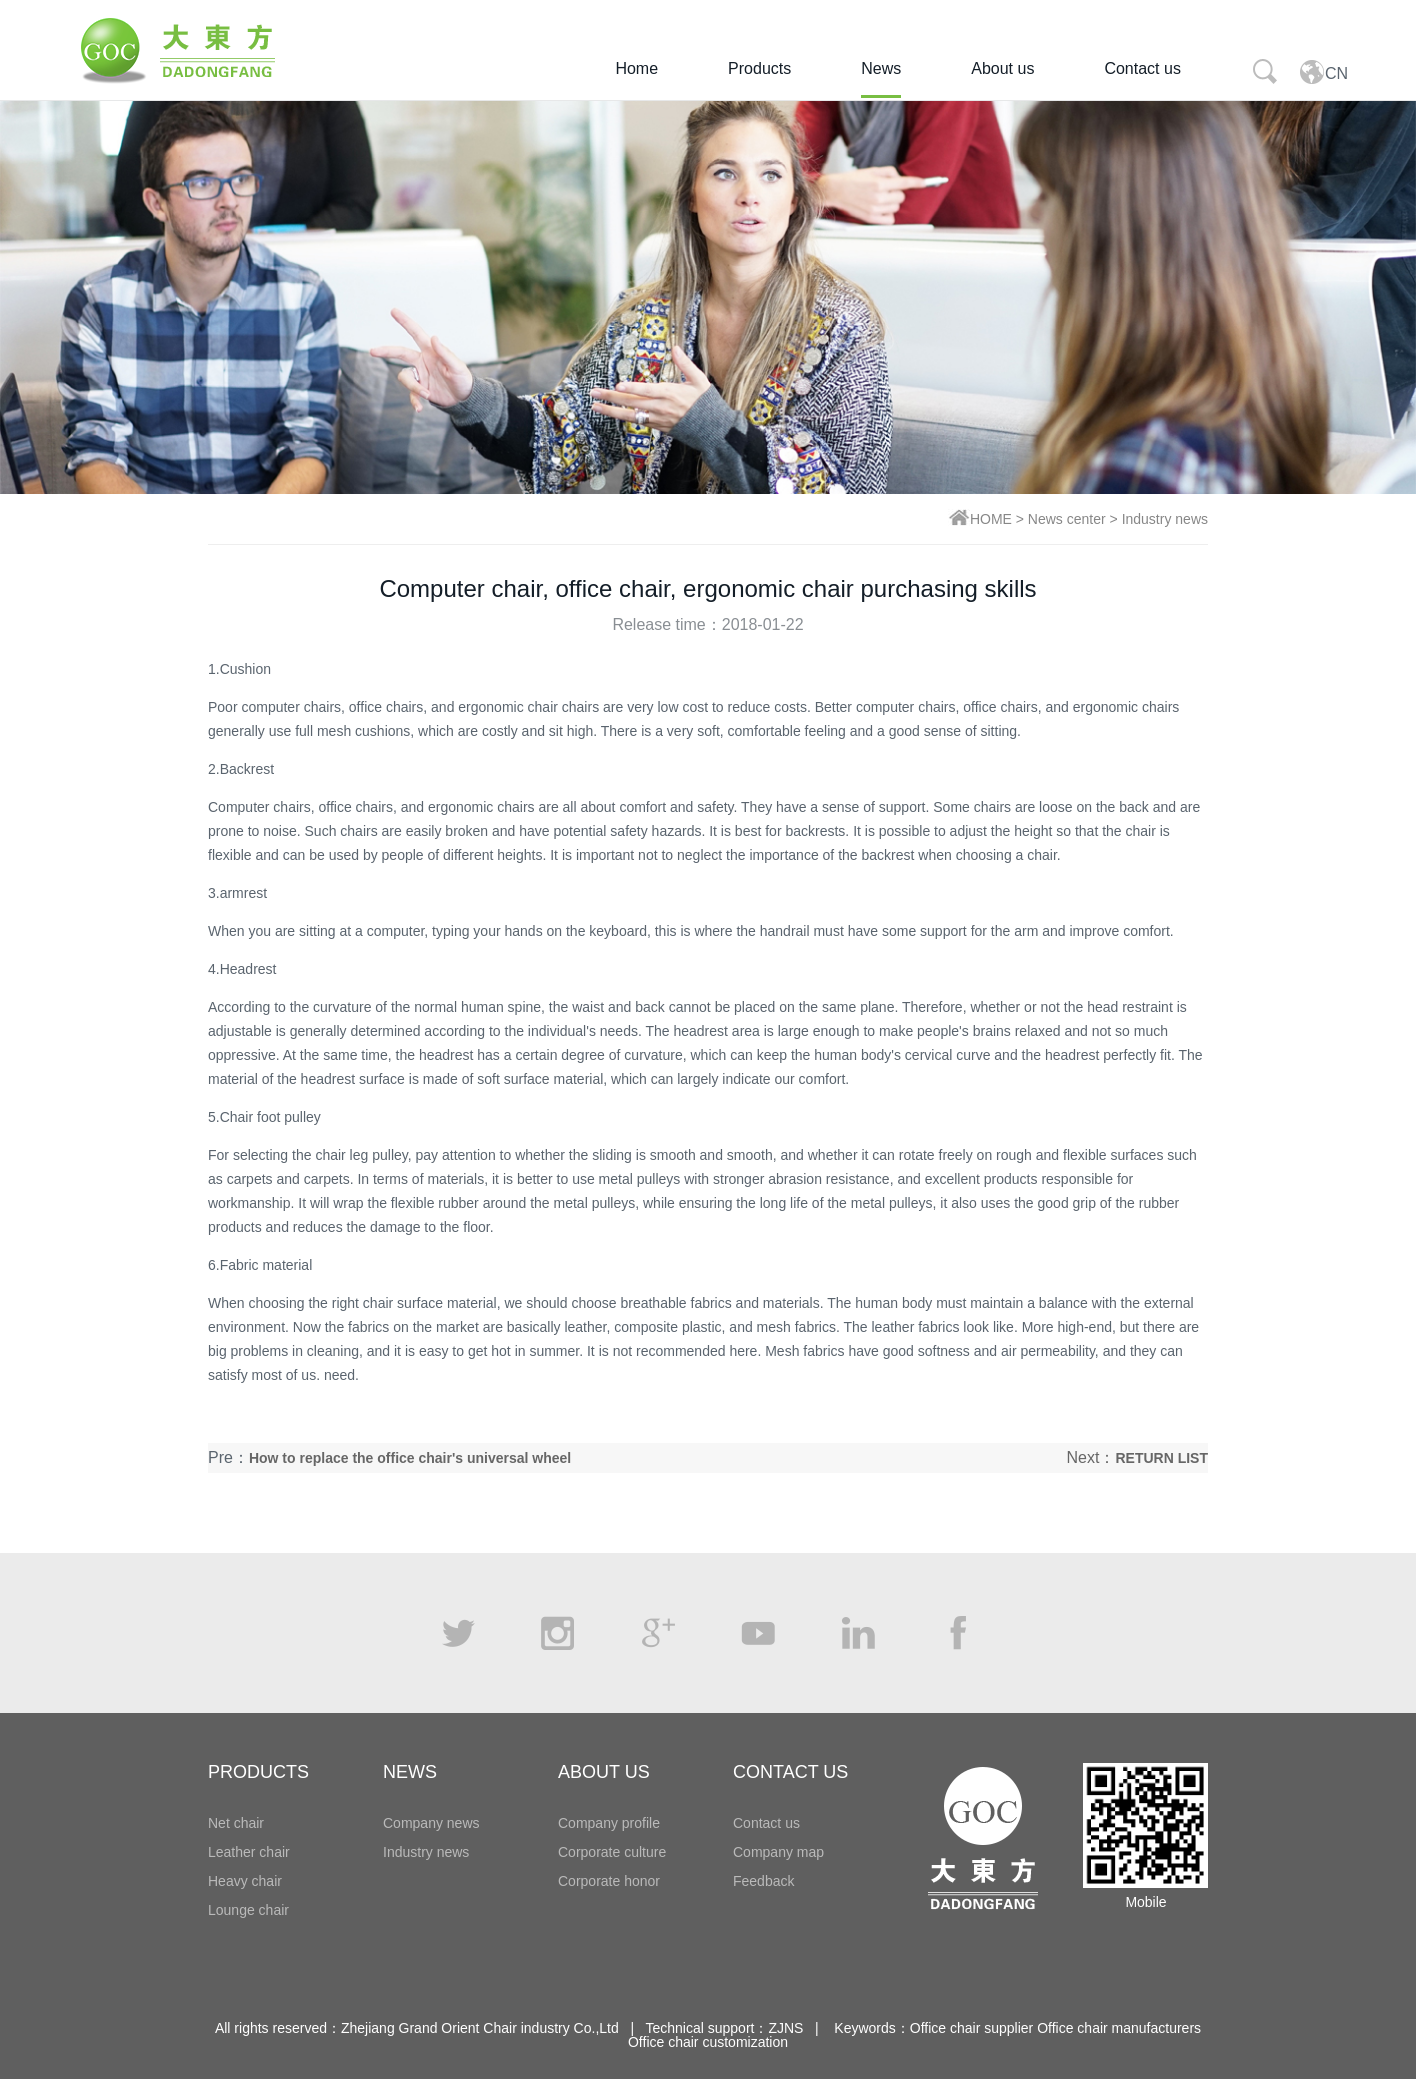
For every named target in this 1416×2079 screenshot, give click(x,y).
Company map (778, 1852)
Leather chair (249, 1852)
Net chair (236, 1823)
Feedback (763, 1881)
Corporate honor (609, 1881)
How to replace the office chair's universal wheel (410, 1458)
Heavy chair (245, 1881)
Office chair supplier (971, 2028)
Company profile (609, 1823)
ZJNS (785, 2028)
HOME (991, 519)
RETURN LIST (1161, 1458)
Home (636, 68)
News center (1067, 519)
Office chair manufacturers (1119, 2028)
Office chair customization (708, 2042)
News (881, 68)
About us (1002, 68)
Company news (431, 1823)
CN (1323, 71)
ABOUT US (604, 1772)
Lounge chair (248, 1910)
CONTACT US (790, 1772)
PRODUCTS (258, 1772)
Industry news (1165, 519)
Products (759, 68)
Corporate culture (612, 1852)
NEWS (410, 1772)
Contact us (1142, 68)
